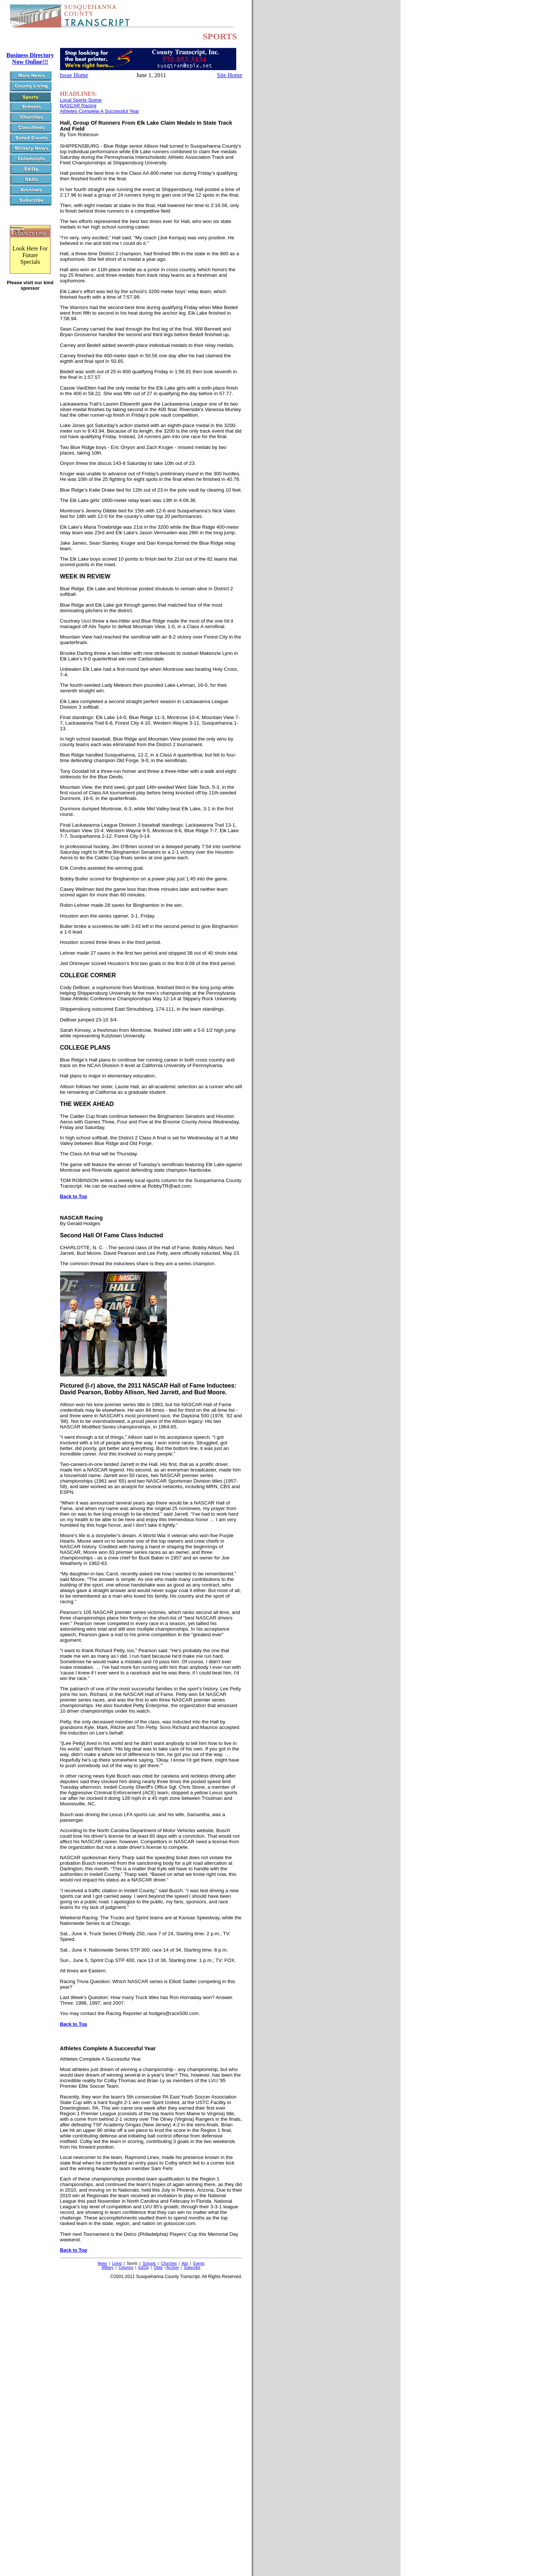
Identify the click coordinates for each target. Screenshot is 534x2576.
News (102, 2263)
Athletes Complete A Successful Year (99, 111)
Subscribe (192, 2267)
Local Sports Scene (81, 100)
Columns (126, 2267)
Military (107, 2267)
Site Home (229, 75)
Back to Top (73, 1196)
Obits (158, 2267)
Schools (149, 2263)
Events (199, 2263)
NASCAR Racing (78, 105)
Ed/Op (143, 2267)
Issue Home (74, 75)
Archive (173, 2267)
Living (117, 2263)
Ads (185, 2263)
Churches (169, 2263)
